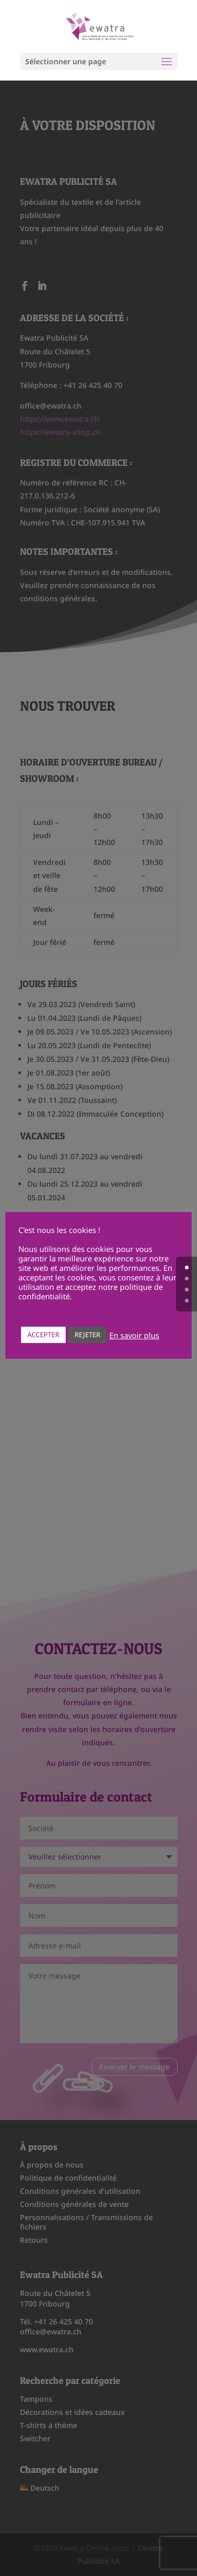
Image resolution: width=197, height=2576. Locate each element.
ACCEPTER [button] (43, 1334)
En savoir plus (134, 1335)
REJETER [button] (87, 1334)
